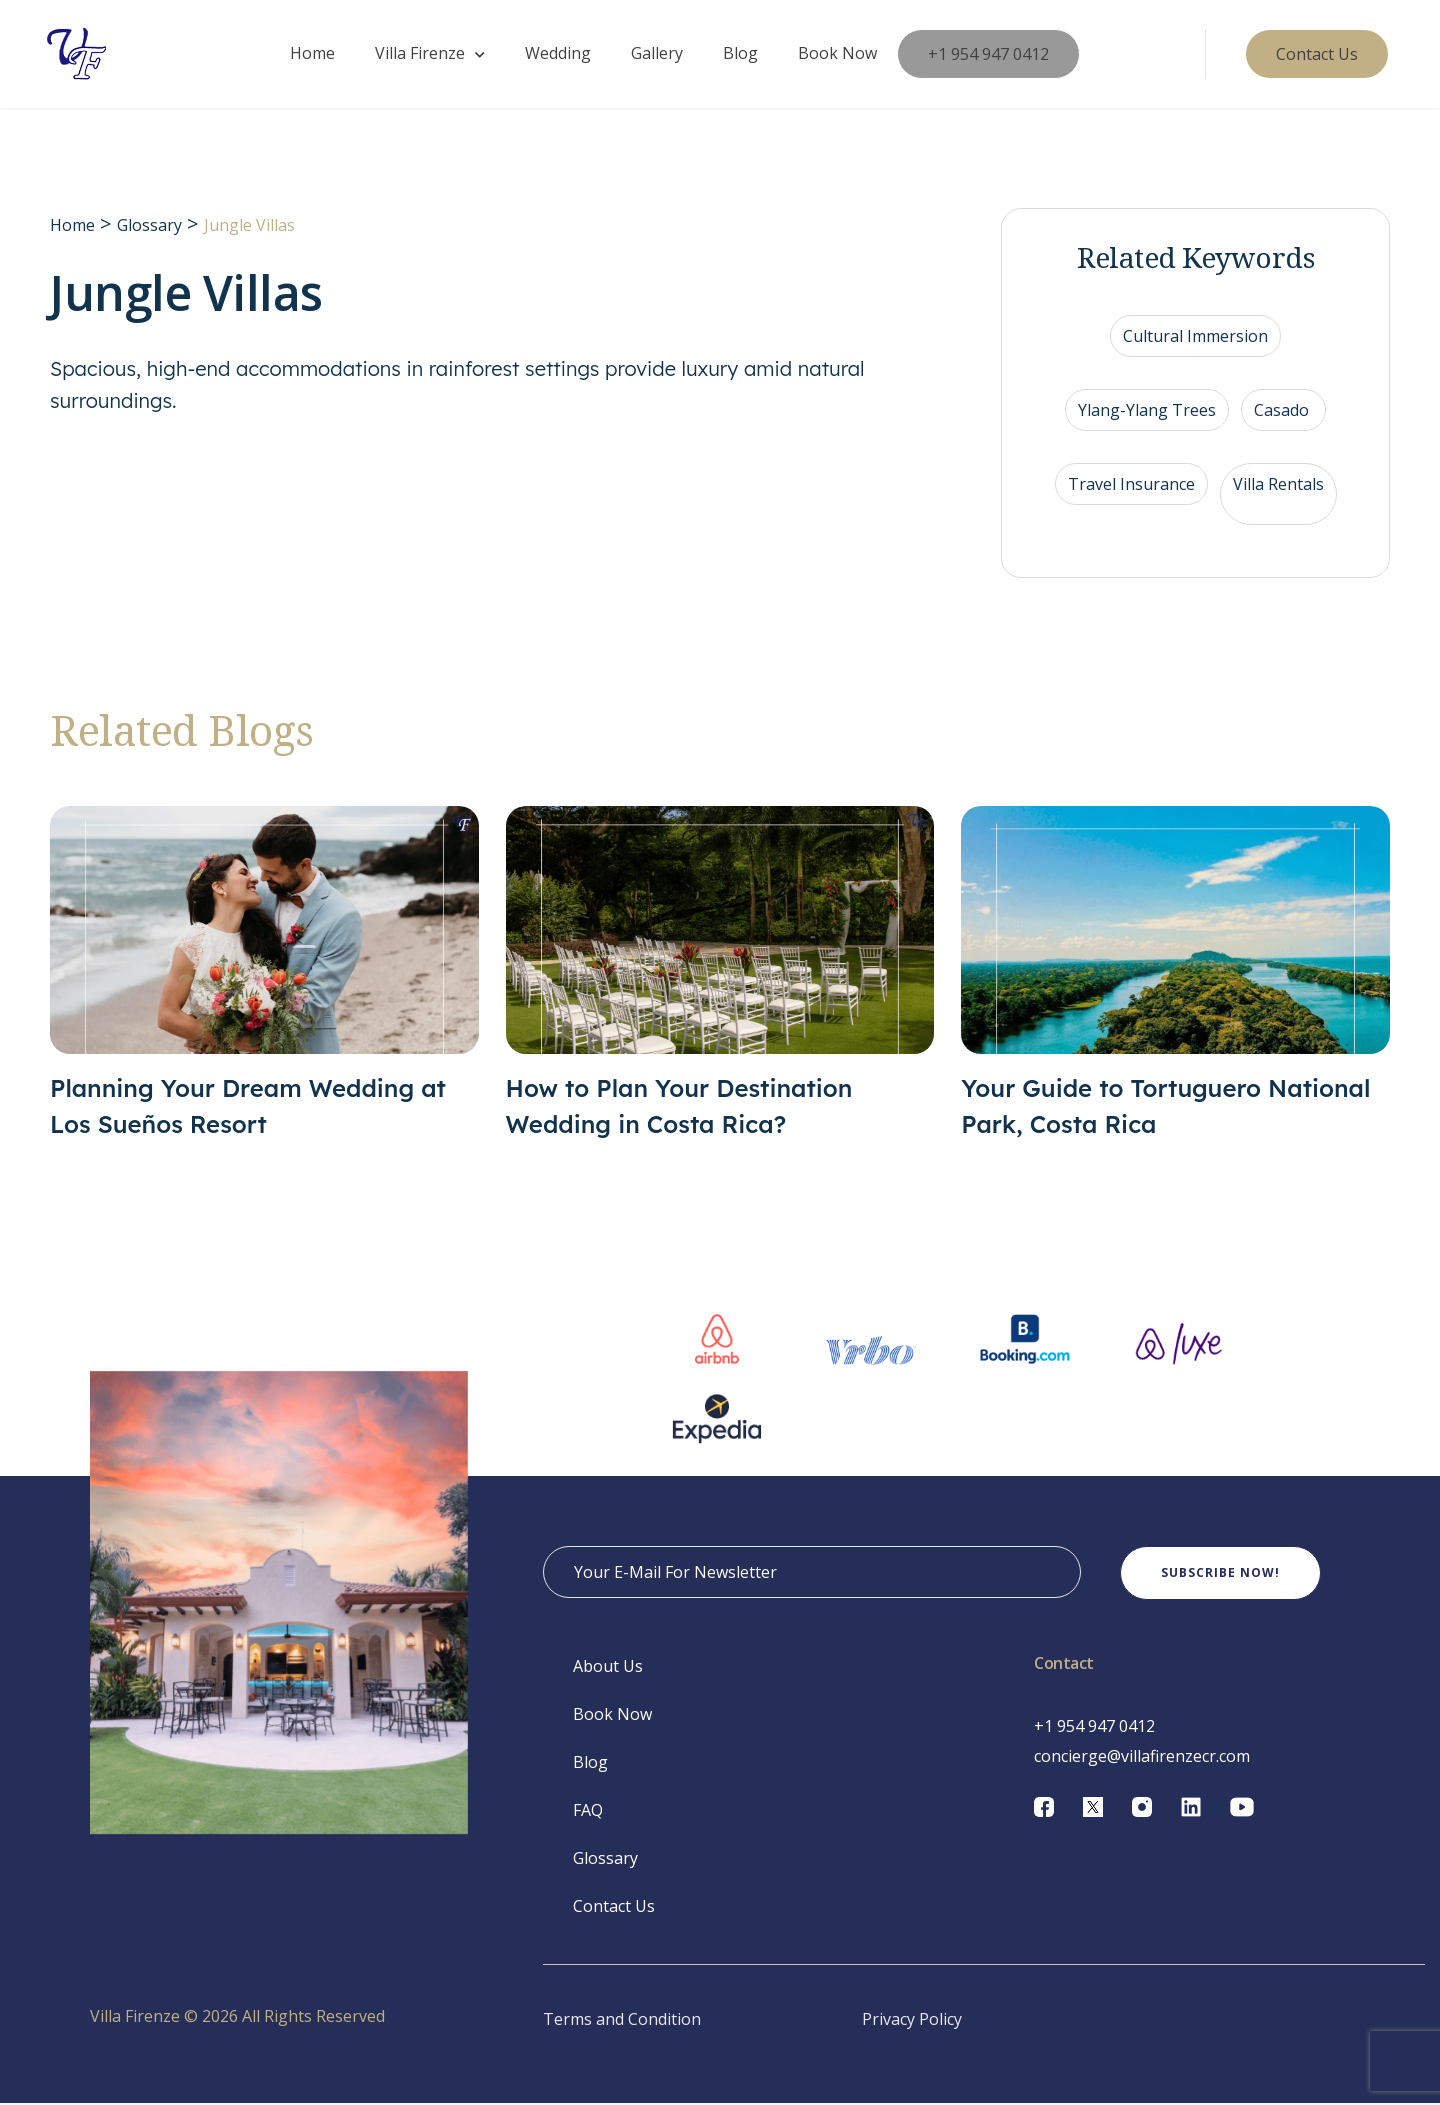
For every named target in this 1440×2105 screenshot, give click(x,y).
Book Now (837, 54)
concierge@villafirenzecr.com (1142, 1758)
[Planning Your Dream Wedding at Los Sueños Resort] (264, 976)
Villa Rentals (1278, 486)
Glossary (149, 227)
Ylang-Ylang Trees (1147, 412)
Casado (1283, 412)
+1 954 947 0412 (988, 55)
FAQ (588, 1812)
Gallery (657, 54)
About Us (608, 1668)
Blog (740, 54)
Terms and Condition (622, 2021)
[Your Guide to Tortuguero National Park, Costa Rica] (1175, 976)
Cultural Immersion (1195, 338)
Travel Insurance (1131, 486)
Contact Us (614, 1908)
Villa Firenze (420, 54)
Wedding (558, 54)
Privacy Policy (912, 2021)
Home (312, 54)
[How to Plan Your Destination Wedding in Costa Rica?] (720, 976)
